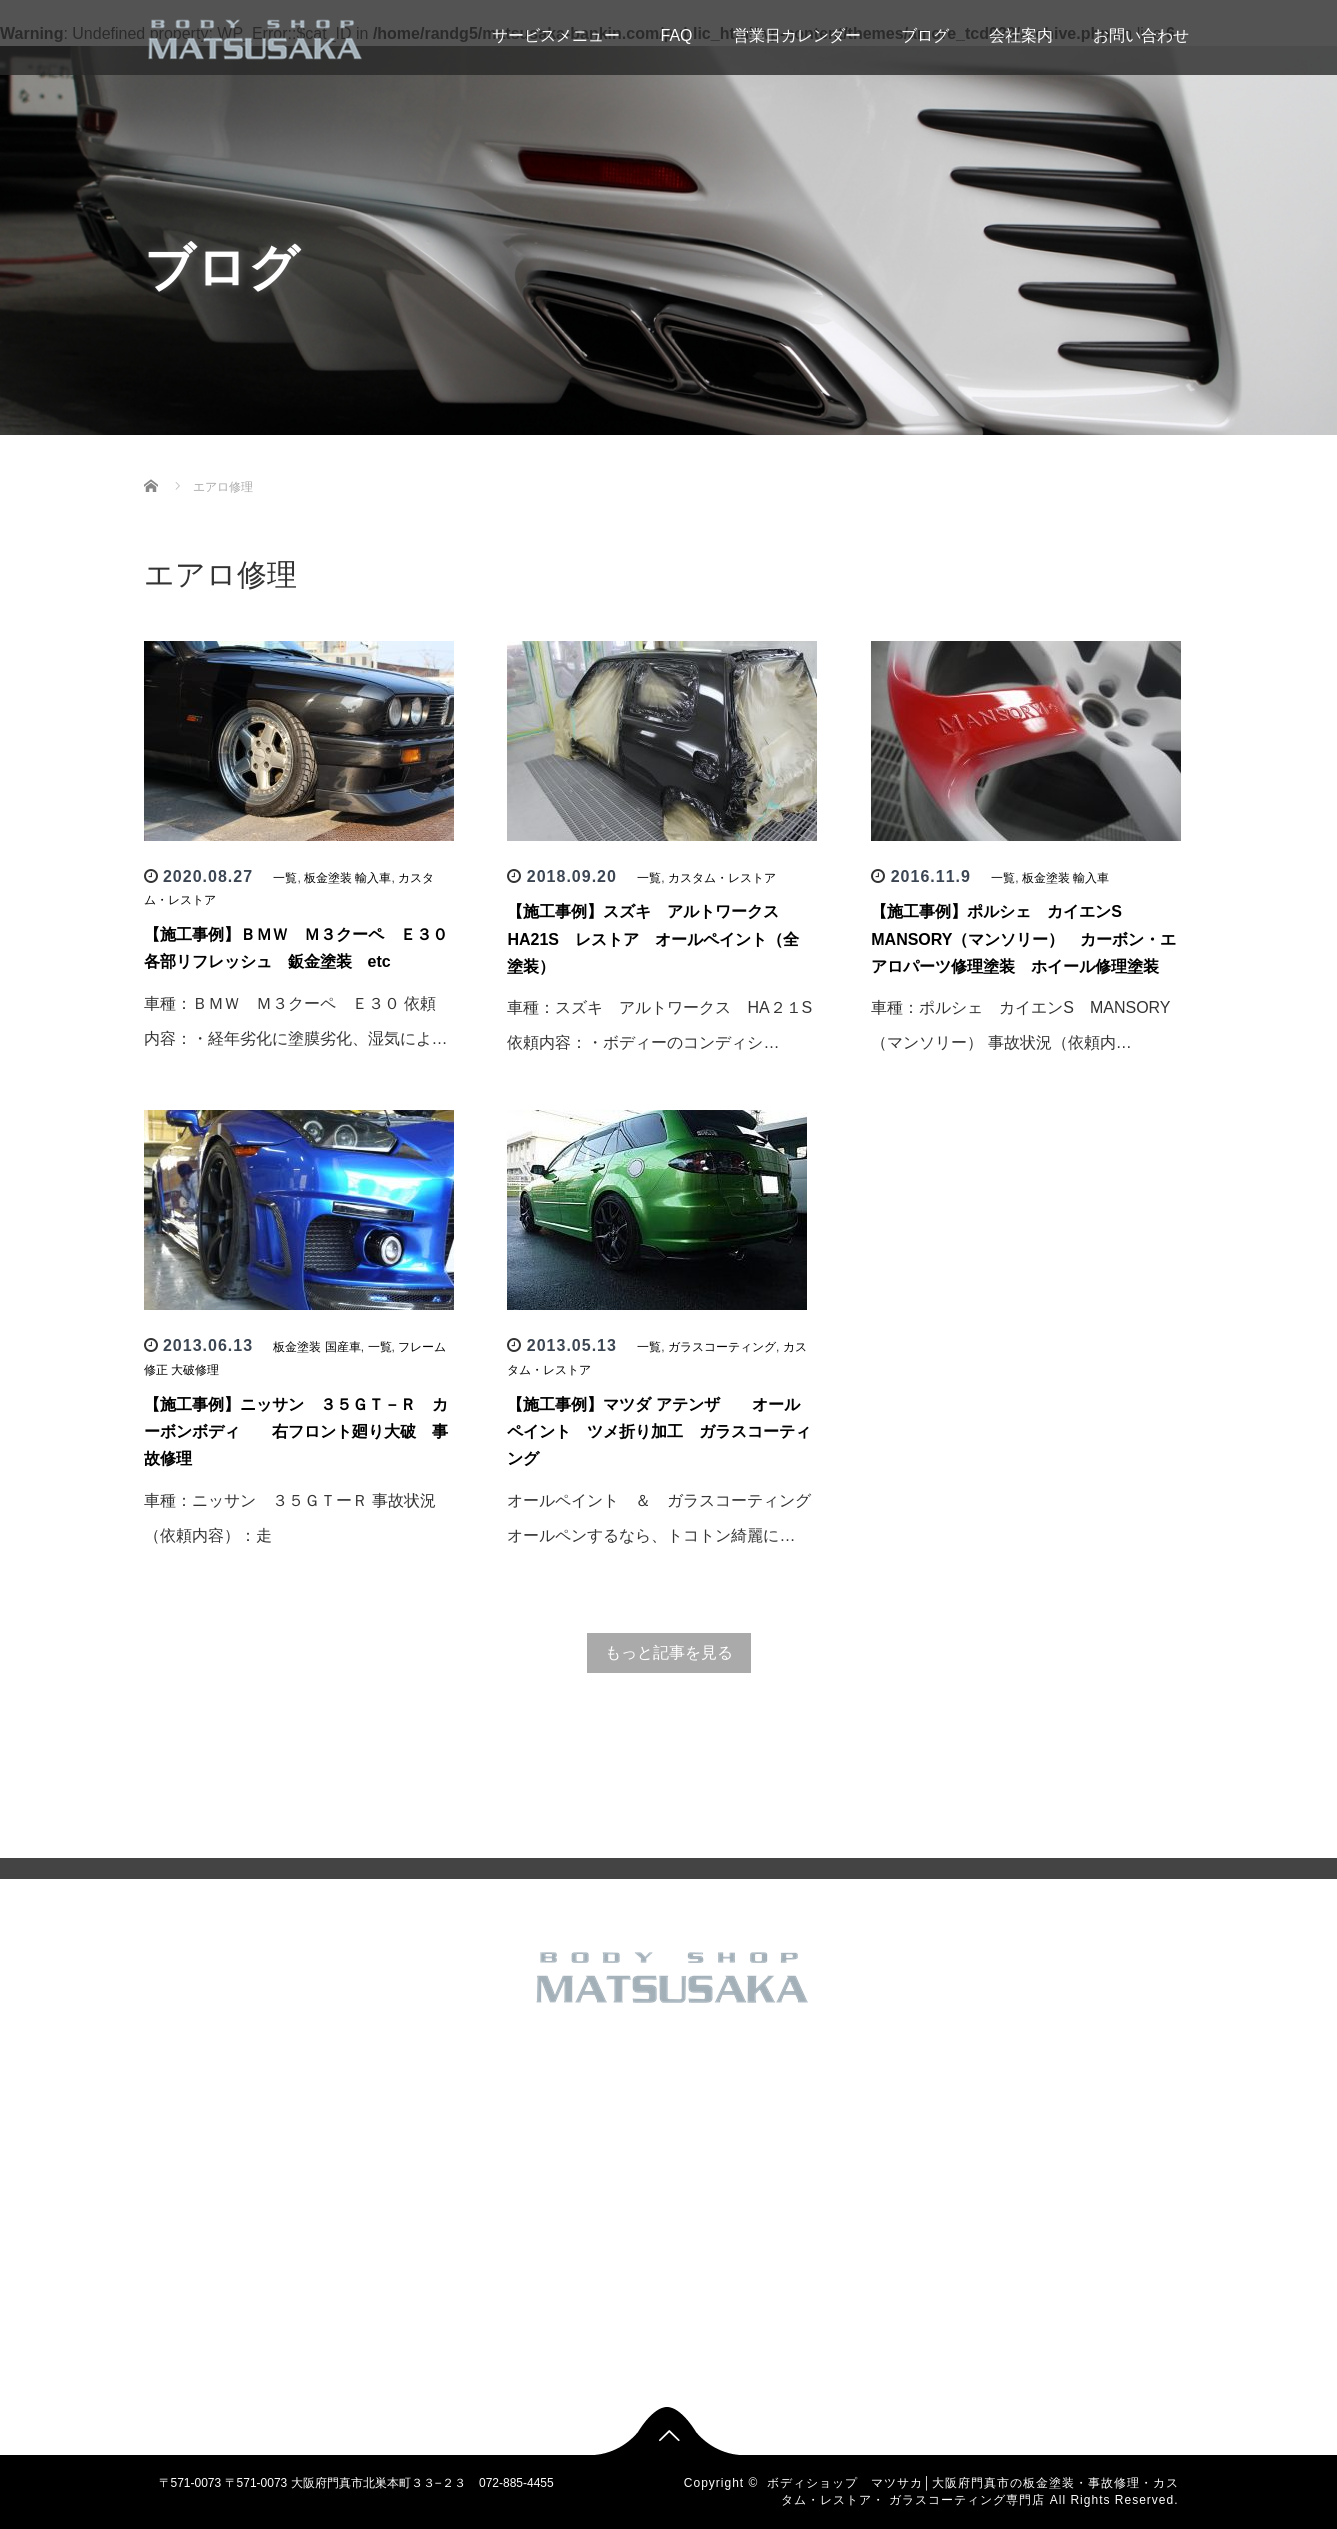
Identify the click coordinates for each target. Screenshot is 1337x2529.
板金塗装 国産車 (316, 1347)
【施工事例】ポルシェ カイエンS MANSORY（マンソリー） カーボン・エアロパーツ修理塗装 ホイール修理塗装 (1023, 938)
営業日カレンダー (797, 35)
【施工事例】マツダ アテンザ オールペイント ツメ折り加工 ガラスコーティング (659, 1431)
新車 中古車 (535, 2240)
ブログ (925, 35)
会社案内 (1021, 35)
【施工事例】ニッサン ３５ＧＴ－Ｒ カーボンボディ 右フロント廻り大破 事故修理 (296, 1431)
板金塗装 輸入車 (347, 878)
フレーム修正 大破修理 (565, 2208)
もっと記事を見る (669, 1652)
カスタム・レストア (722, 878)
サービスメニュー (524, 35)
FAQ (676, 35)
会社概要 (348, 2176)
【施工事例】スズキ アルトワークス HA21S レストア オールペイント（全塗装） (653, 938)
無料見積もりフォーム (384, 2272)
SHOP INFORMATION (384, 2240)
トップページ (360, 2080)
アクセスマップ (366, 2208)
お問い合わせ (1141, 35)
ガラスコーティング (722, 1347)
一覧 (285, 878)
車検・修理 (534, 2336)
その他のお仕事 (546, 2112)
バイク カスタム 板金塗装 (573, 2176)
